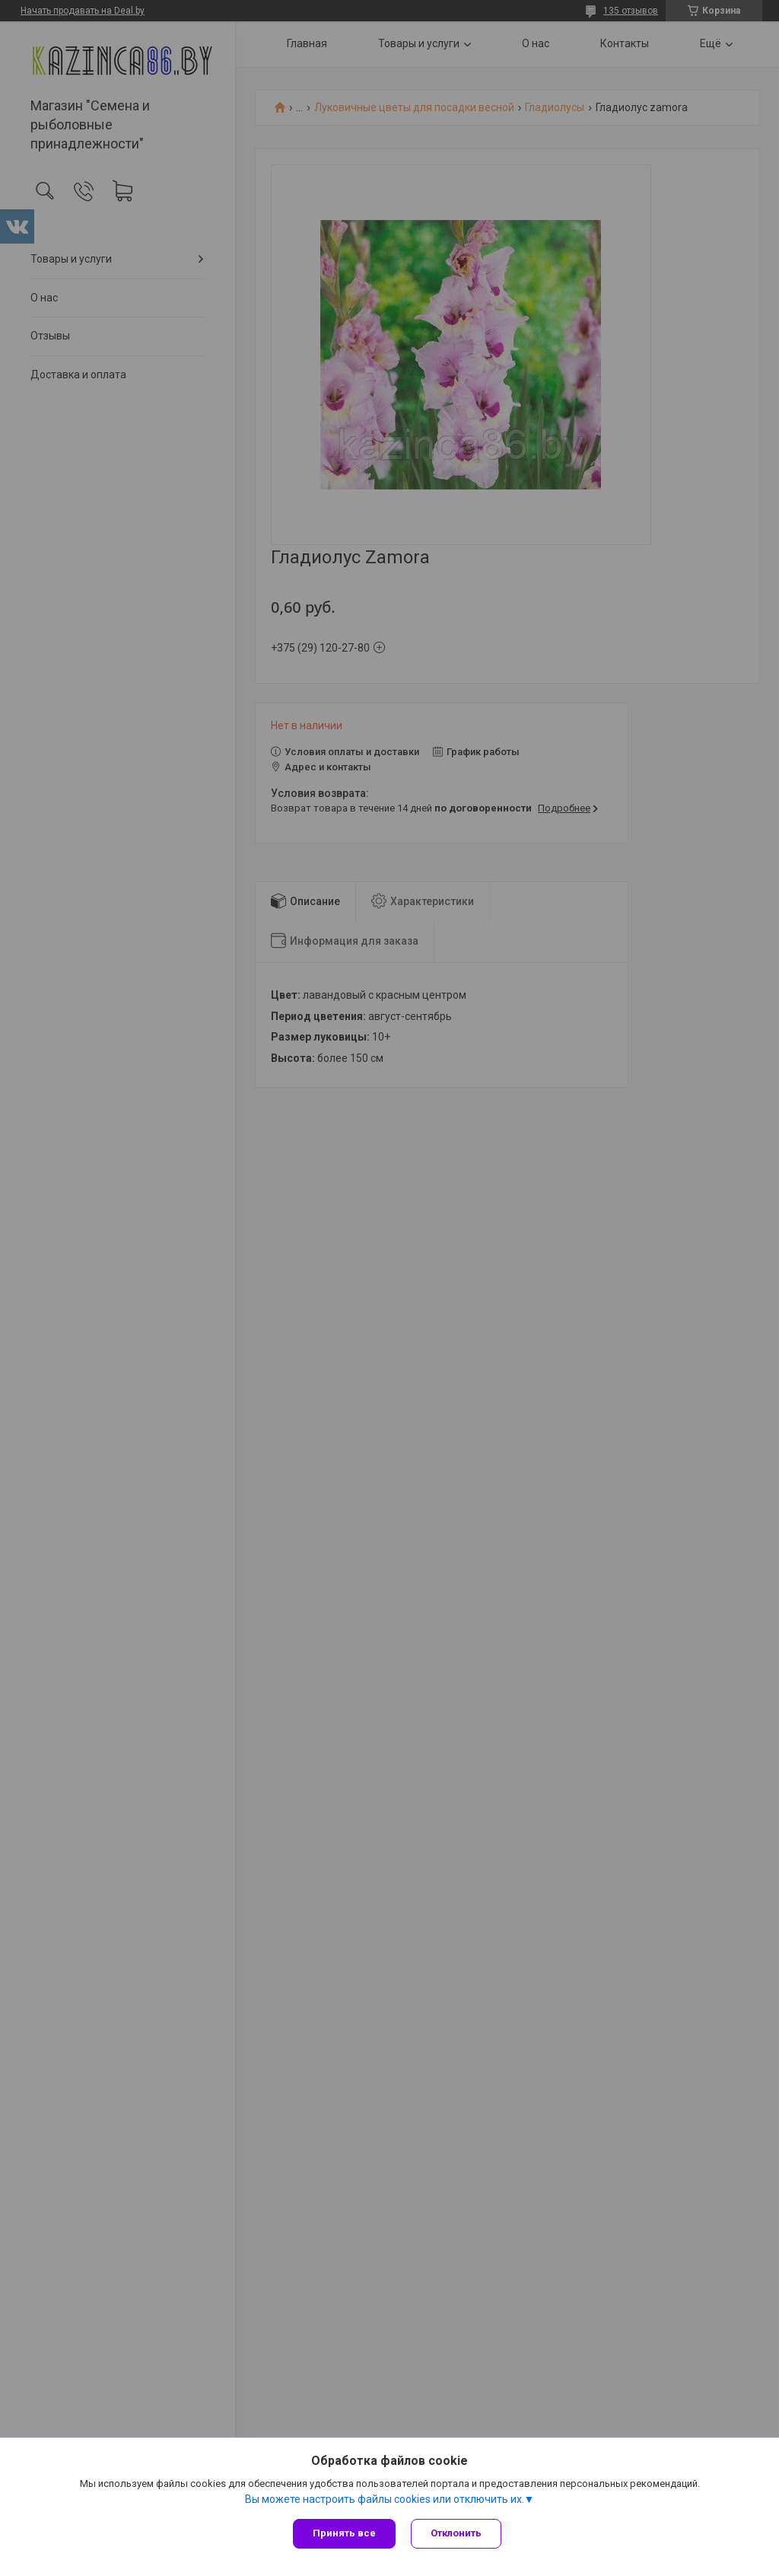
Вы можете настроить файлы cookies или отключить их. (384, 2499)
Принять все (344, 2533)
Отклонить (456, 2533)
